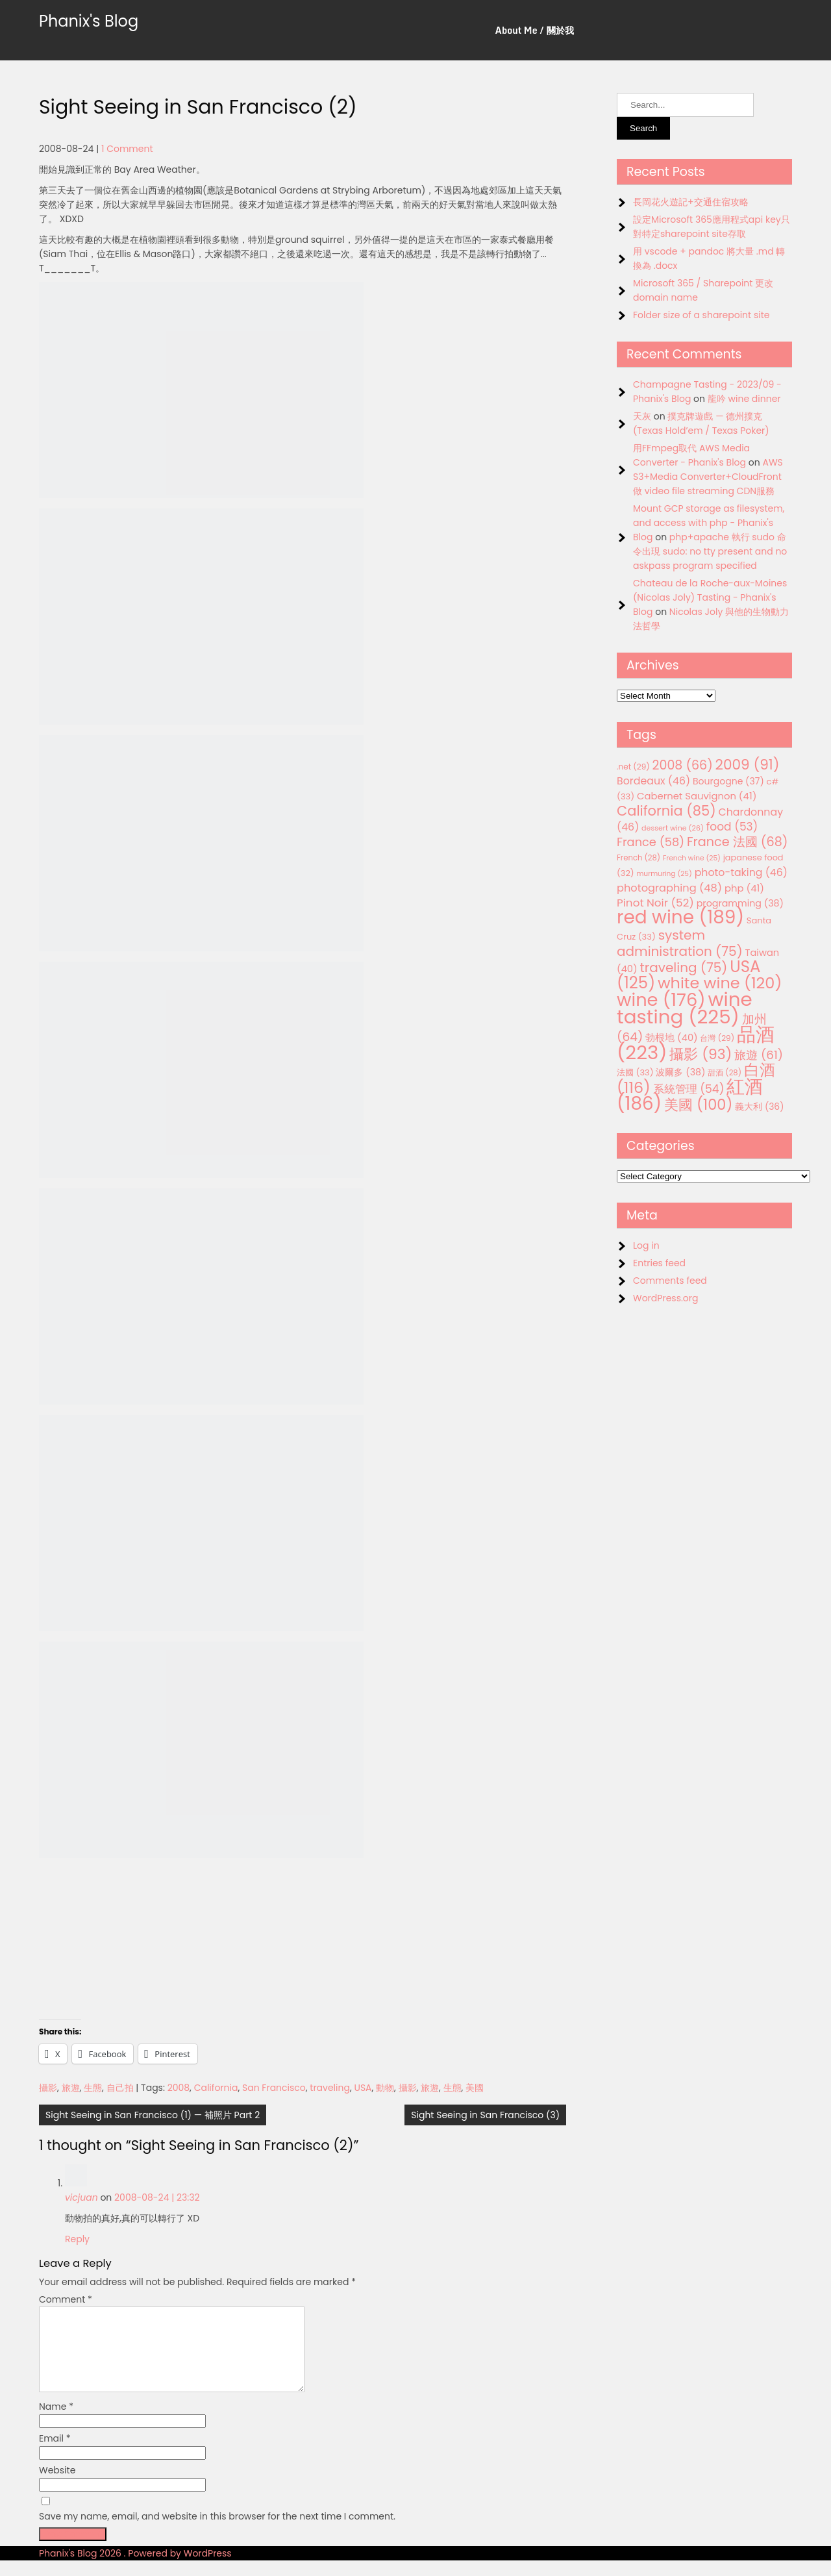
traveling (330, 2087)
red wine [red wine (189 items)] (680, 917)
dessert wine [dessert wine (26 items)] (672, 828)
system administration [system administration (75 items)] (680, 943)
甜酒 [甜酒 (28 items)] (724, 1073)
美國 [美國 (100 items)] (698, 1105)
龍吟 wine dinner (744, 398)
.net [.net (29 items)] (633, 766)
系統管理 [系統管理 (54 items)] (689, 1089)
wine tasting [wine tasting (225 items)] (684, 1008)
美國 (474, 2087)
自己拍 (120, 2087)
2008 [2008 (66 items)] (682, 765)
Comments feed (670, 1280)
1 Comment (127, 148)
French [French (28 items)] (638, 858)
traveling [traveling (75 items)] (683, 967)
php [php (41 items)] (744, 888)
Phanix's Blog (88, 21)
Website (57, 2485)
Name (56, 2422)
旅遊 (71, 2087)
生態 (93, 2087)
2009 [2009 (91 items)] (747, 765)
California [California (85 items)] (666, 810)
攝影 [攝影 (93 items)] (700, 1054)
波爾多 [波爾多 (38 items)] (680, 1072)
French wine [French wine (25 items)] (692, 858)
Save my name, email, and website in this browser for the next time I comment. (217, 2531)
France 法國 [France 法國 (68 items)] (737, 842)
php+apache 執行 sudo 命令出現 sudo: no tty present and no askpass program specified (710, 551)
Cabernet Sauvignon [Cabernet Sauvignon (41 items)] (696, 796)
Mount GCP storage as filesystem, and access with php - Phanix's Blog (708, 523)
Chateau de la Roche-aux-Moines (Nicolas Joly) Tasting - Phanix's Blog (710, 597)
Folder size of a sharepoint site (701, 314)
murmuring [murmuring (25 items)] (664, 874)
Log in (646, 1245)
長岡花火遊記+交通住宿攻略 (691, 201)
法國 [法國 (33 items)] (635, 1072)
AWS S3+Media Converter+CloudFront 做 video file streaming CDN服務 (708, 476)
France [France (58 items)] (650, 842)
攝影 (48, 2087)
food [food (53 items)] (732, 826)
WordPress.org (666, 1298)
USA (362, 2087)
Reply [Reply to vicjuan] (77, 2238)
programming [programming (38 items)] (740, 903)
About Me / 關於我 (534, 30)
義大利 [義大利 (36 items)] (759, 1106)
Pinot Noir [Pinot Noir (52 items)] (655, 902)
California (216, 2087)
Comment (65, 2299)
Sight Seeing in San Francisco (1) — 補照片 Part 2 (152, 2114)
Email (55, 2453)
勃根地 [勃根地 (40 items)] (671, 1037)
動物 (385, 2087)
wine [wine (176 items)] (661, 999)
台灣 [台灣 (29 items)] (717, 1038)
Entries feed (659, 1263)
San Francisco (274, 2087)
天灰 (642, 416)
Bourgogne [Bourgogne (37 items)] (728, 781)
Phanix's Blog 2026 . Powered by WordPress (135, 2568)
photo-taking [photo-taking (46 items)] (741, 872)
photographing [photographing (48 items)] (669, 888)
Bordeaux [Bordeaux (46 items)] (653, 780)
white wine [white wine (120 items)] (720, 983)
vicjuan (81, 2197)
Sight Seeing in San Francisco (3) (485, 2114)
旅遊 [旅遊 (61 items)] (758, 1055)
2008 (178, 2087)
